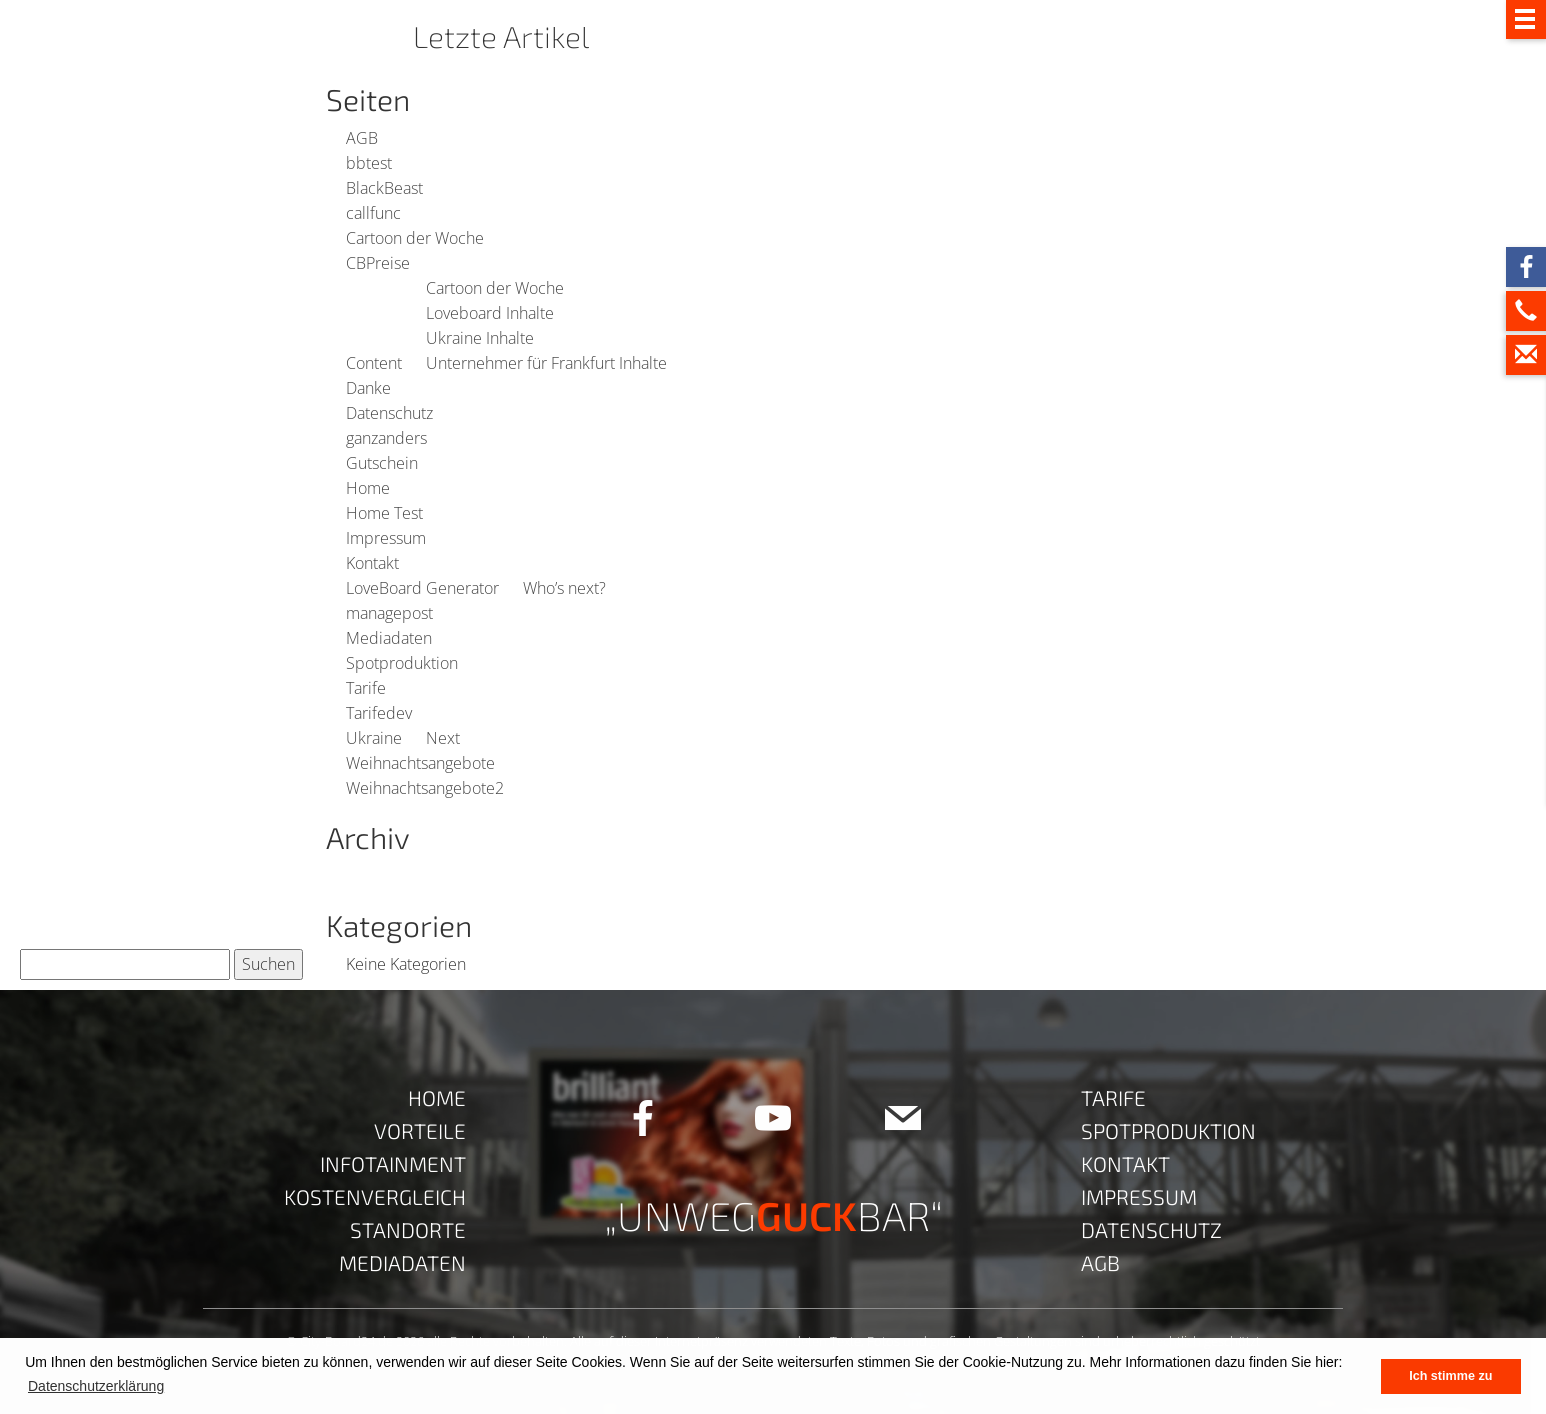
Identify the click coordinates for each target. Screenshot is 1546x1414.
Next (443, 738)
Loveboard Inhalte (490, 313)
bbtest (369, 163)
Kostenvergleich (375, 1196)
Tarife (366, 688)
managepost (389, 613)
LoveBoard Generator (422, 588)
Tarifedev (379, 713)
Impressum (386, 538)
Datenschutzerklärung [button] (96, 1386)
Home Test (384, 513)
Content (374, 363)
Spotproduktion (402, 663)
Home (368, 488)
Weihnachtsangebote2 (425, 788)
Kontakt (372, 563)
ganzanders (386, 438)
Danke (368, 388)
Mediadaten (389, 638)
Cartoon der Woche (415, 238)
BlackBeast (384, 188)
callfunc (373, 213)
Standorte (408, 1229)
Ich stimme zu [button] (1450, 1376)
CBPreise (378, 263)
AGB (362, 138)
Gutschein (382, 463)
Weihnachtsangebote (420, 763)
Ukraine (374, 738)
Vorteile (420, 1130)
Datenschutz (389, 413)
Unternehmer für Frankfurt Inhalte (546, 363)
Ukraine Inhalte (480, 338)
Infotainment (393, 1163)
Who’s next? (564, 588)
